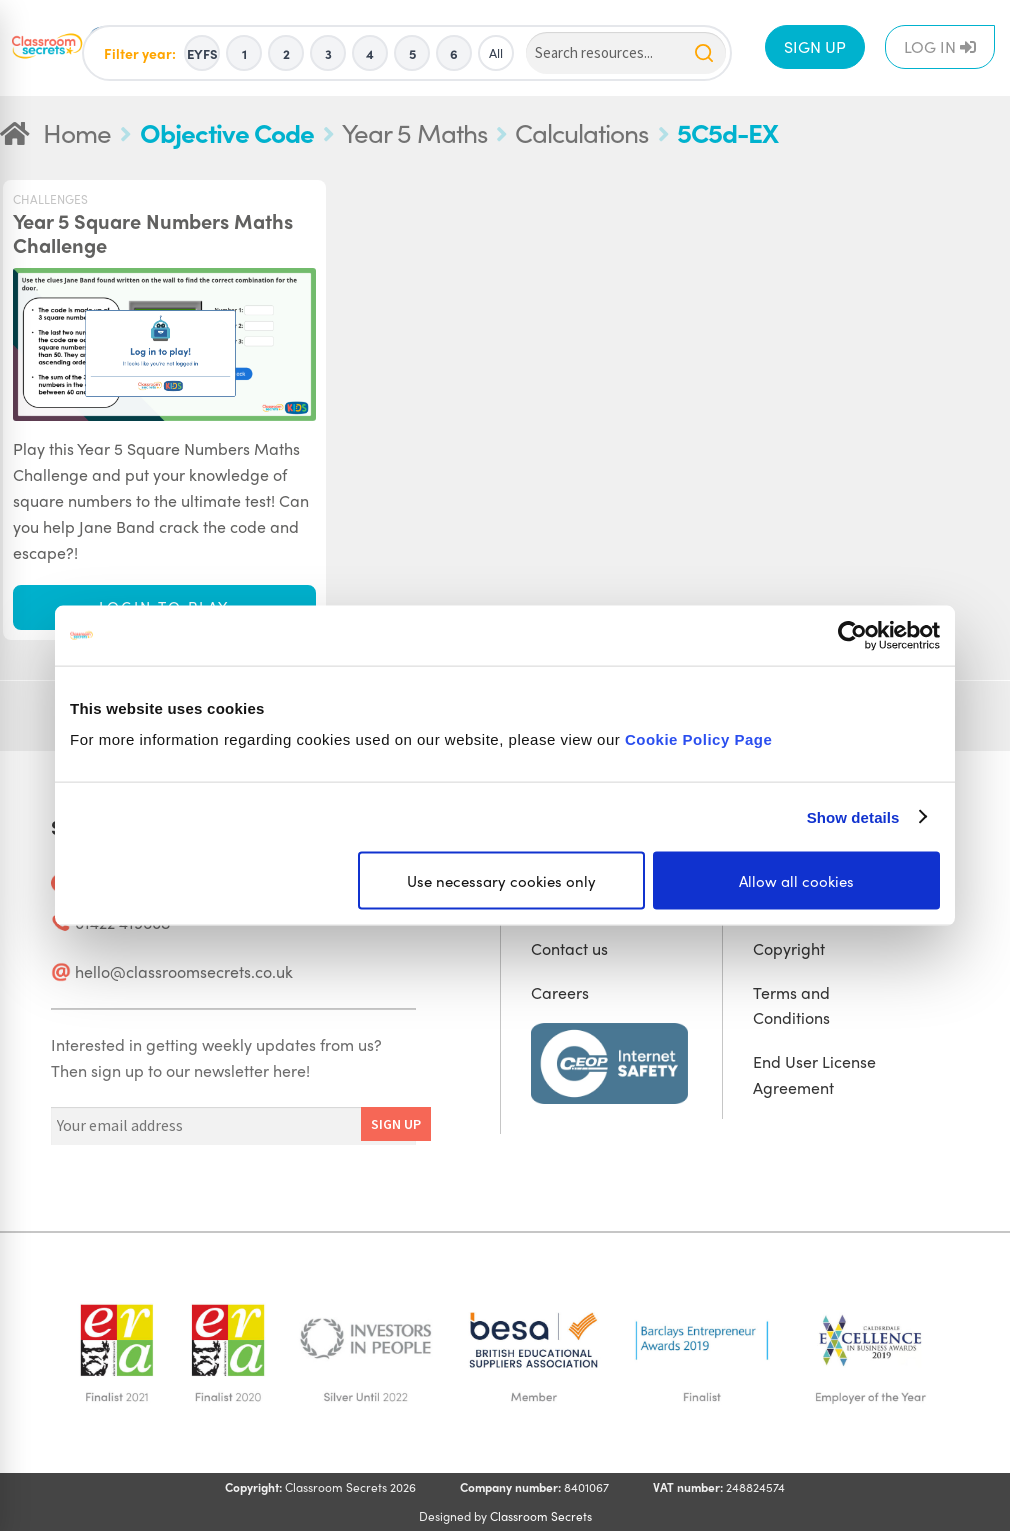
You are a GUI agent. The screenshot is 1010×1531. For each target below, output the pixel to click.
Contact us (569, 948)
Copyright (789, 948)
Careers (560, 992)
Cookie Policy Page (698, 739)
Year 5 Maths (414, 132)
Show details (853, 816)
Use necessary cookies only (501, 881)
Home (77, 132)
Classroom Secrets (541, 1516)
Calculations (581, 132)
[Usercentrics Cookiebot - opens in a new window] (852, 635)
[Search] (626, 53)
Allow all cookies (796, 881)
